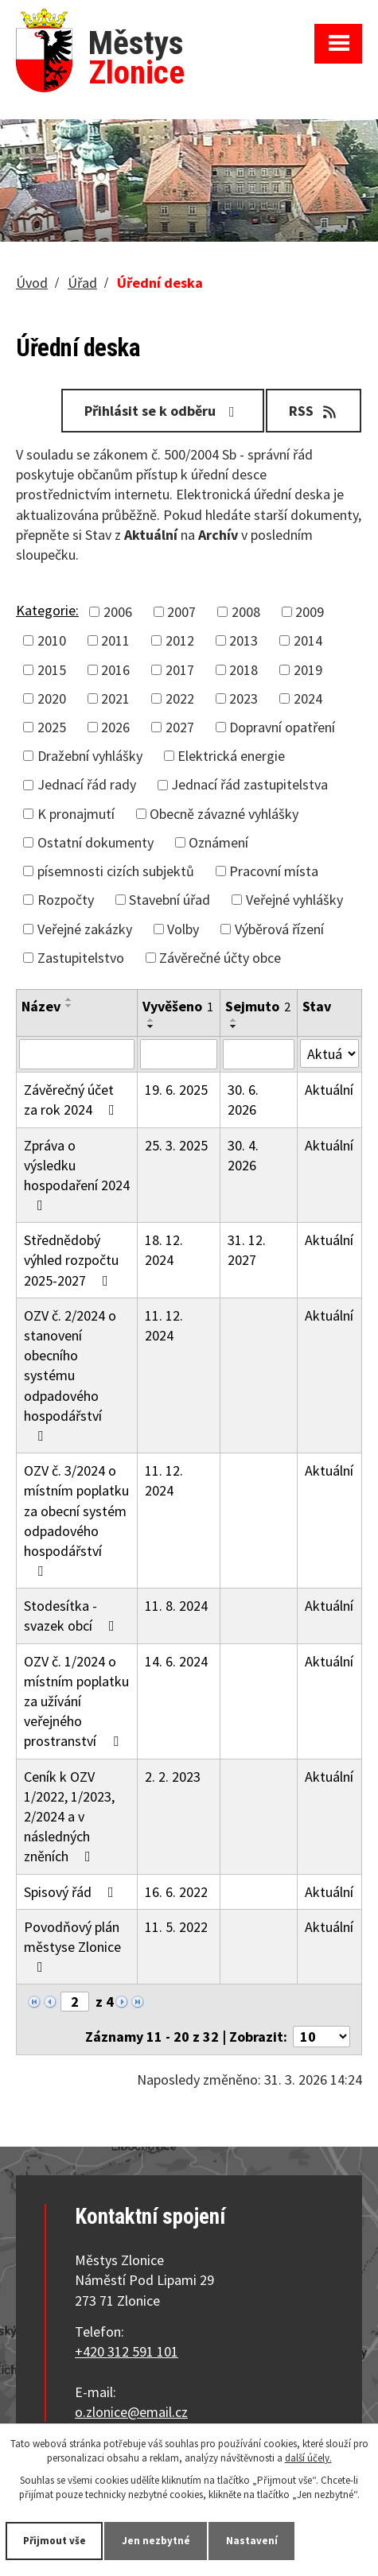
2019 (308, 670)
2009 (309, 612)
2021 (115, 698)
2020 (51, 698)
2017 (180, 670)
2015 (51, 670)
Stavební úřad (169, 899)
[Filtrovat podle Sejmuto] (258, 1054)
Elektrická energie (231, 756)
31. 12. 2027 (247, 1250)
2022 (180, 698)
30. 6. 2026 (243, 1099)
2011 (115, 640)
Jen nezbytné (156, 2540)
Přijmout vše (54, 2540)
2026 (115, 727)
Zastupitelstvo (80, 958)
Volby (183, 929)
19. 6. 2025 (176, 1089)
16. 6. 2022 (176, 1892)
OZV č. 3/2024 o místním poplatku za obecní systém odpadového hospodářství (76, 1519)
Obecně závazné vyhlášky (224, 814)
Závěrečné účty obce (220, 958)
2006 (117, 612)
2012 (180, 640)
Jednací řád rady (86, 784)
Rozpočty (65, 899)
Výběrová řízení (279, 929)
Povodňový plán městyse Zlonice (72, 1946)
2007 (181, 612)
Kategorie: (47, 610)
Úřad (82, 283)
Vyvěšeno (177, 1006)
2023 (243, 698)
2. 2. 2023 (173, 1776)
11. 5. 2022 (176, 1927)
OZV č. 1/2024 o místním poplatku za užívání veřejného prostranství (76, 1701)
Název (40, 1006)
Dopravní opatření (282, 727)
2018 (243, 670)
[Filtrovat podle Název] (76, 1054)
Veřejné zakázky (84, 929)
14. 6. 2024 (176, 1661)
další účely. (308, 2458)
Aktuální (329, 1089)
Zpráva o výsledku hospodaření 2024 (77, 1174)
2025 (51, 727)
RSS (314, 411)
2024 (308, 698)
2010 (51, 640)
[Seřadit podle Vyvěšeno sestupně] (151, 1026)
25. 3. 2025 (176, 1145)
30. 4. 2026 (243, 1155)
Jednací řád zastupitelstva (249, 784)
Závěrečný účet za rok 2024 (72, 1099)
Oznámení (218, 842)
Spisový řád (72, 1892)
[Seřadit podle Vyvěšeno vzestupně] (151, 1020)
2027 (180, 727)
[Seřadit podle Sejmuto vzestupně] (234, 1020)
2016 (115, 670)
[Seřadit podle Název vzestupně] (69, 999)
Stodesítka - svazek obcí (72, 1615)
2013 (243, 640)
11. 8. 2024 (176, 1605)
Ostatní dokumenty (95, 842)
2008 (246, 612)
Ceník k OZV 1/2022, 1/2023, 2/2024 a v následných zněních (69, 1816)
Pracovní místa (273, 871)
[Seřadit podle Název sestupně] (69, 1006)
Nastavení (252, 2540)
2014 (308, 640)
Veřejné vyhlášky (294, 899)
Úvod (32, 283)
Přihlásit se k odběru (162, 411)
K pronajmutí (76, 814)
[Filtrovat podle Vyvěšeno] (178, 1054)
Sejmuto (257, 1006)
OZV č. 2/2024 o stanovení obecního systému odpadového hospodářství (70, 1374)
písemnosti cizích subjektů (115, 871)
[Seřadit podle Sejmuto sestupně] (234, 1026)
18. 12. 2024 (164, 1250)
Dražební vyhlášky (89, 756)
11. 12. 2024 (164, 1325)
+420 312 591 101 (126, 2351)
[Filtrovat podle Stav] (329, 1053)
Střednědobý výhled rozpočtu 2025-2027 (71, 1260)
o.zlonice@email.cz (131, 2412)
